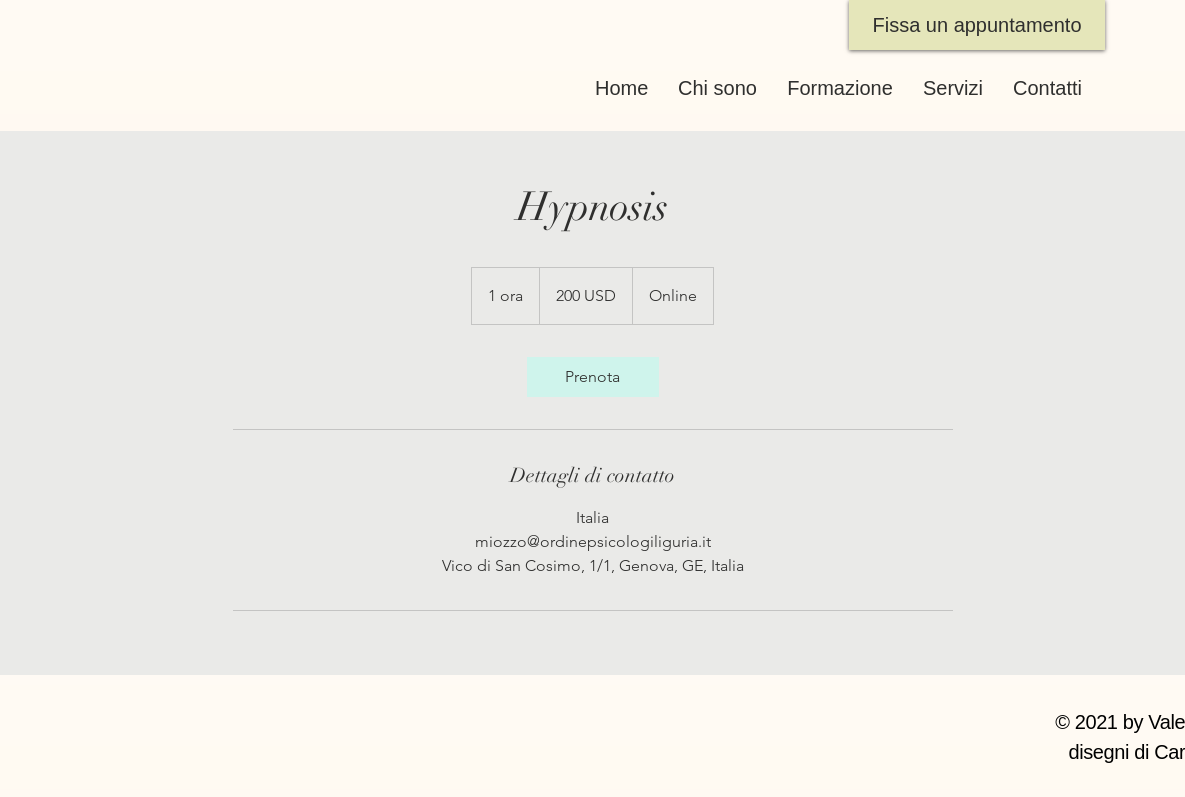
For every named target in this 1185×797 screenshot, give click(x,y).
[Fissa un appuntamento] (977, 25)
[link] (593, 377)
